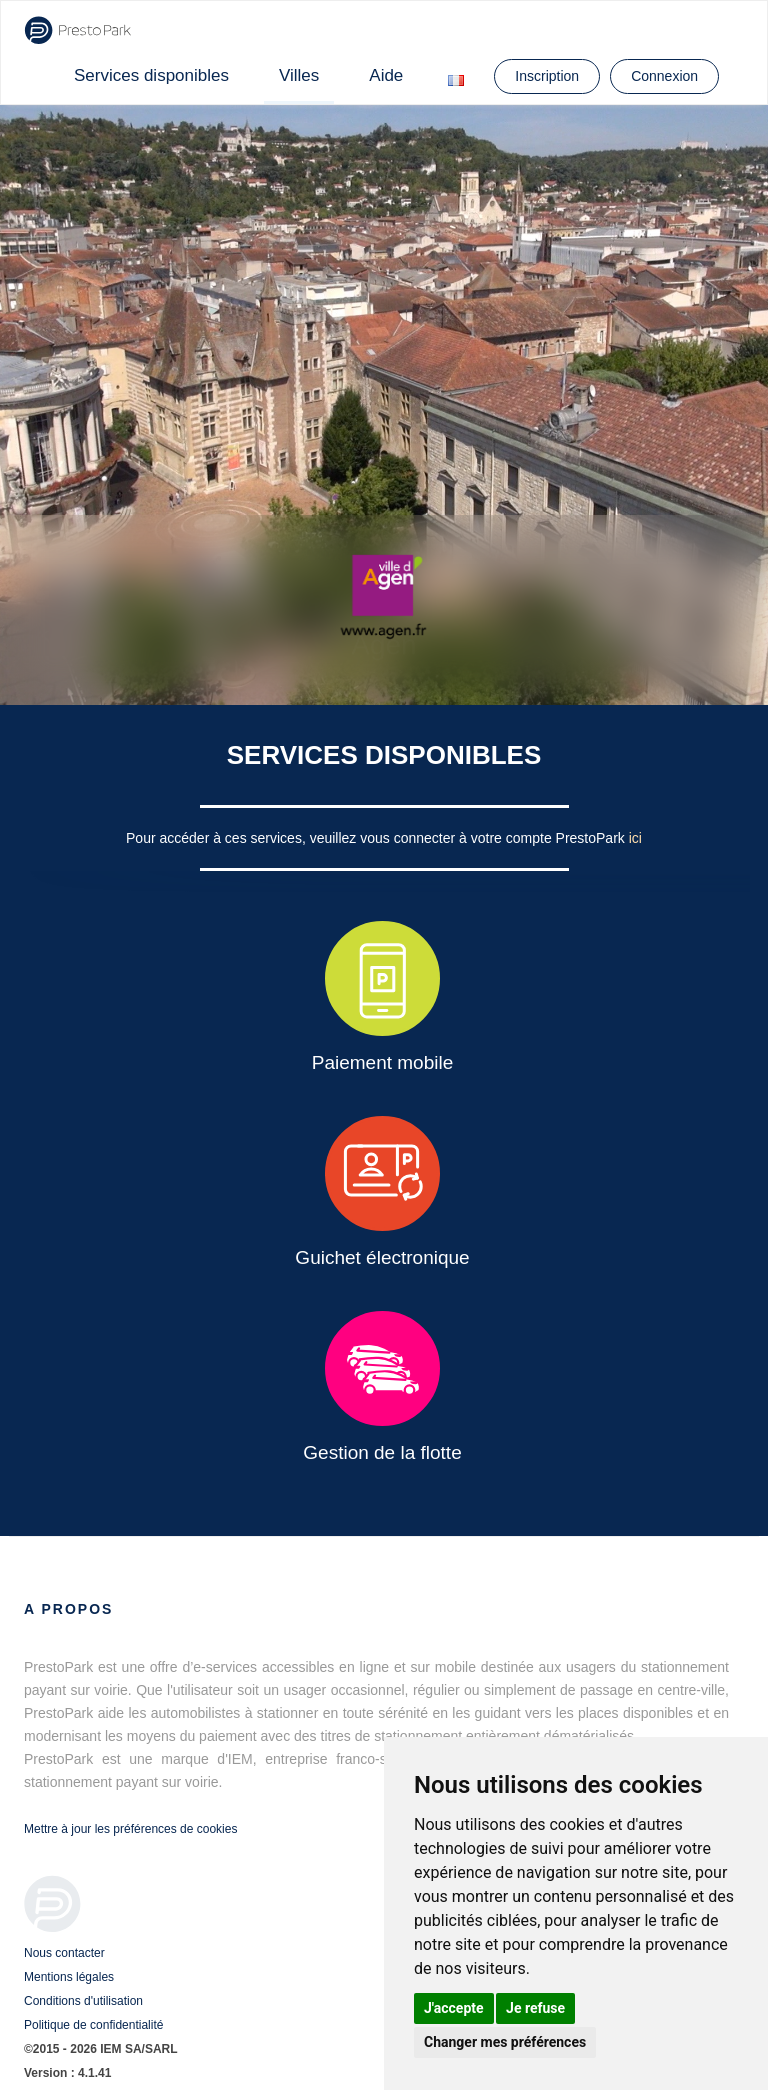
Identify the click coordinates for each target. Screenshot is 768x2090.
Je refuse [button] (535, 2008)
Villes (299, 75)
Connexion (664, 76)
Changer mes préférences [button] (505, 2042)
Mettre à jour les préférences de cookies (130, 1829)
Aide (386, 75)
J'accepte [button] (454, 2008)
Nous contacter (64, 1953)
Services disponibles (151, 75)
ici (635, 838)
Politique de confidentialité (93, 2025)
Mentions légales (69, 1977)
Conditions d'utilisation (83, 2001)
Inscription (547, 76)
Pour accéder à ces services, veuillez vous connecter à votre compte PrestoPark (377, 838)
